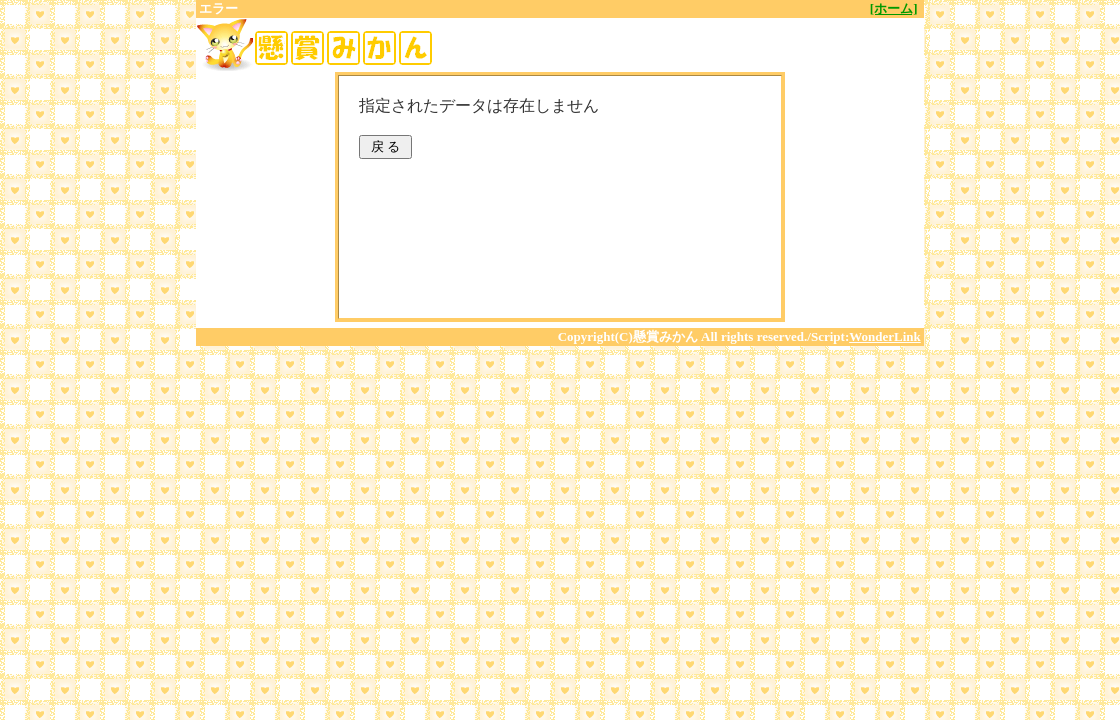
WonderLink (885, 336)
